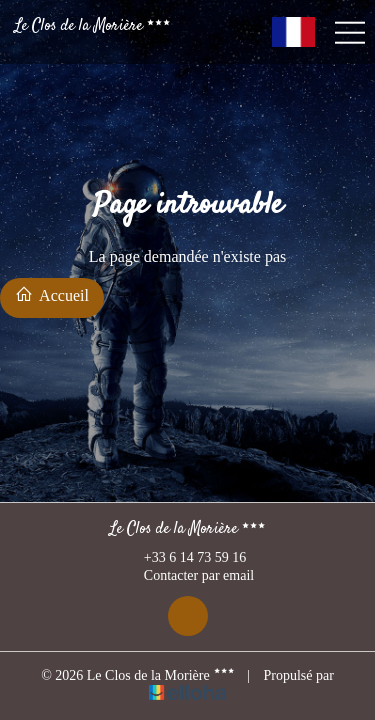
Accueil (52, 294)
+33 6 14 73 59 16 (183, 558)
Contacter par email (187, 577)
